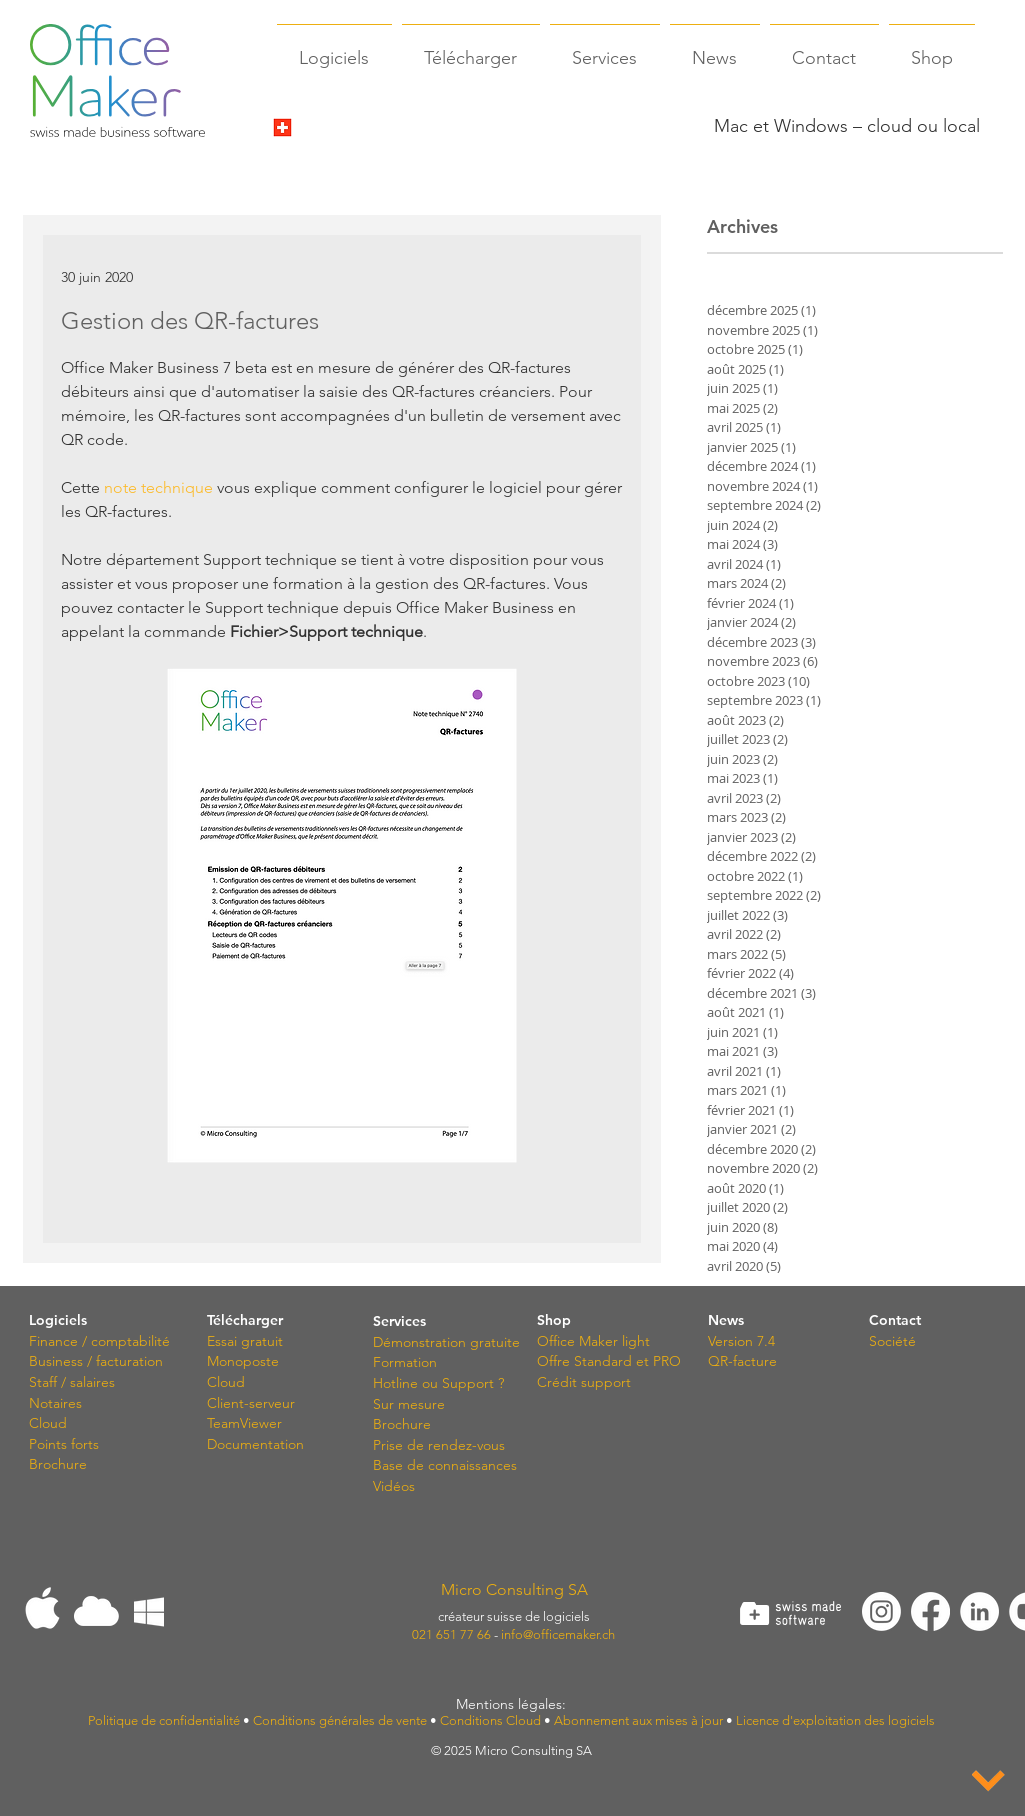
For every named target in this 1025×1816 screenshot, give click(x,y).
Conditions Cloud (490, 1720)
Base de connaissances (445, 1465)
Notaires (55, 1403)
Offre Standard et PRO (609, 1361)
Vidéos (394, 1486)
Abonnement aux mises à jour (638, 1720)
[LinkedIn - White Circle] (979, 1611)
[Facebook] (930, 1611)
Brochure (58, 1464)
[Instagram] (881, 1611)
